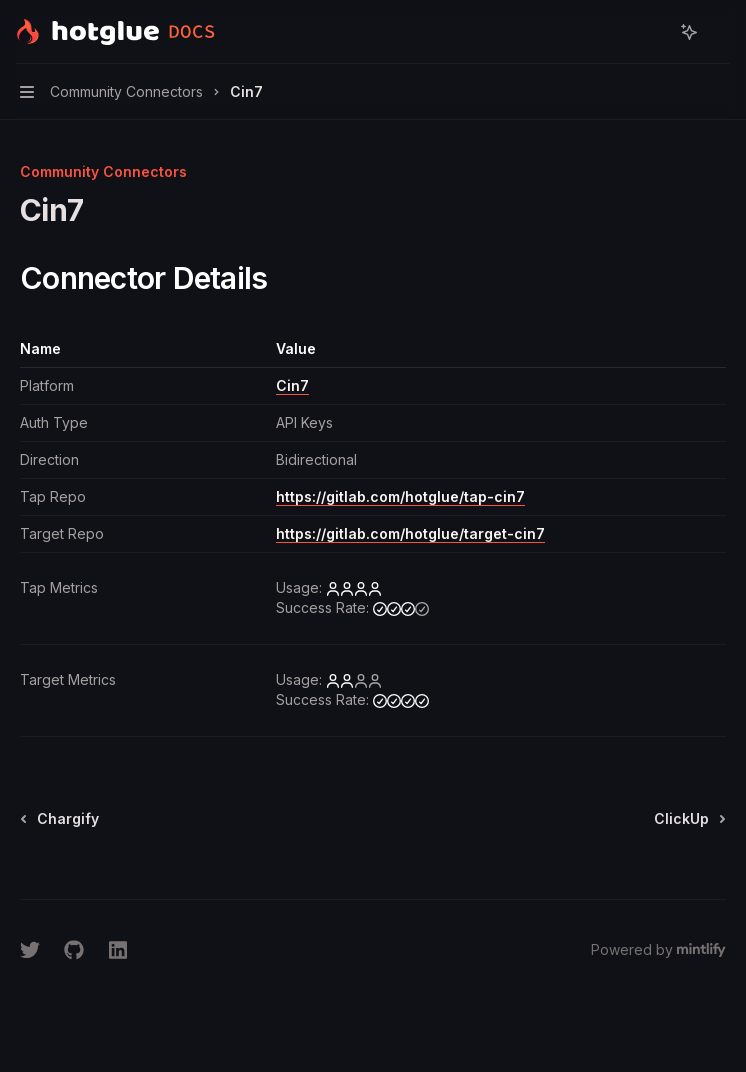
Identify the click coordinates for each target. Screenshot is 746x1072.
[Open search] (652, 32)
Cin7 (292, 385)
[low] (354, 680)
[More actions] (720, 32)
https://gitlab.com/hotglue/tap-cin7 (400, 496)
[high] (354, 588)
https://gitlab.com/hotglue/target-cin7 (410, 533)
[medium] (401, 608)
